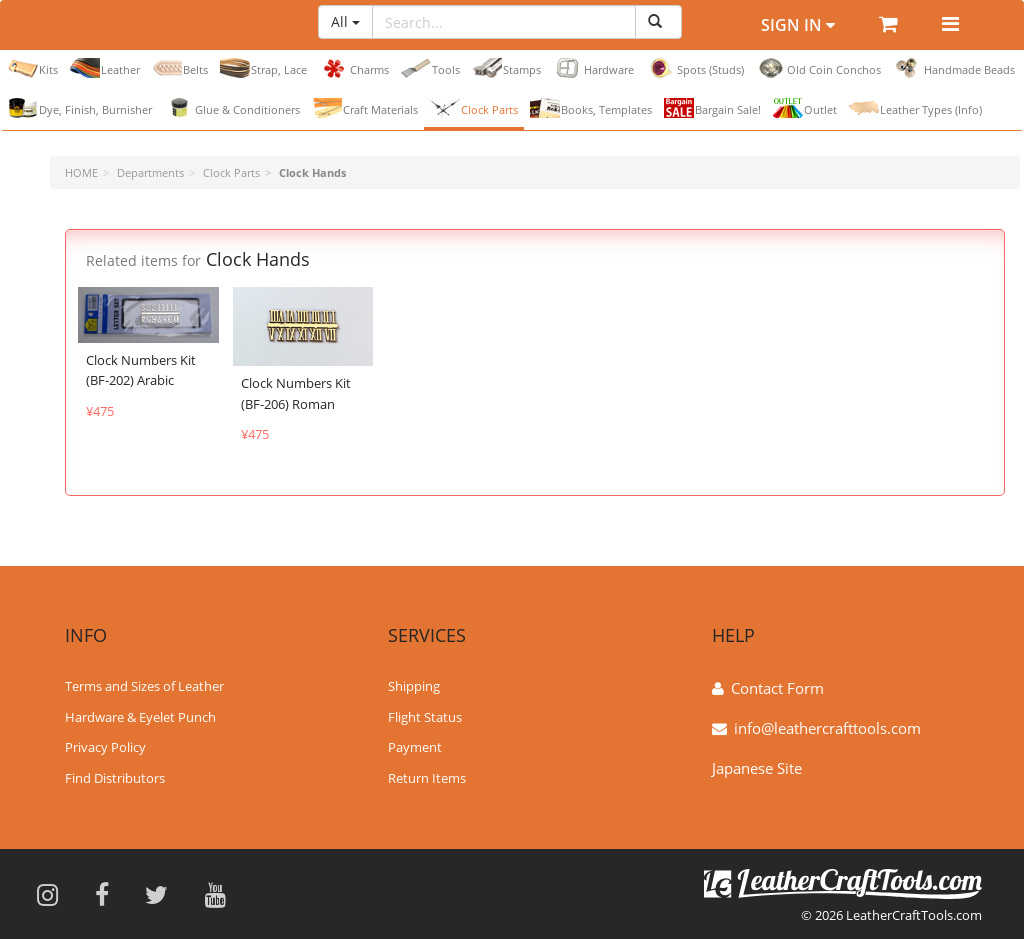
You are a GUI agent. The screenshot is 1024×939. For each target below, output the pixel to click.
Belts (180, 68)
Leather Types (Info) (915, 108)
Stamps (506, 68)
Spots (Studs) (695, 68)
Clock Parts (474, 108)
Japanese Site (757, 766)
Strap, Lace (263, 68)
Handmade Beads (954, 68)
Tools (430, 68)
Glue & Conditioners (232, 108)
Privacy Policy (105, 746)
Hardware (593, 68)
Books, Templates (591, 108)
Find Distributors (115, 777)
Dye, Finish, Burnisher (80, 108)
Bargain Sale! (712, 108)
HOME (81, 172)
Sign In (798, 25)
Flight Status (425, 715)
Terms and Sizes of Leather (144, 684)
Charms (354, 68)
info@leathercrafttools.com (827, 726)
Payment (415, 746)
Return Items (427, 777)
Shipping (414, 684)
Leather (105, 68)
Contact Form (777, 686)
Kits (33, 68)
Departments (150, 172)
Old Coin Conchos (818, 68)
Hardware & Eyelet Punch (140, 715)
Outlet (805, 108)
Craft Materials (365, 108)
